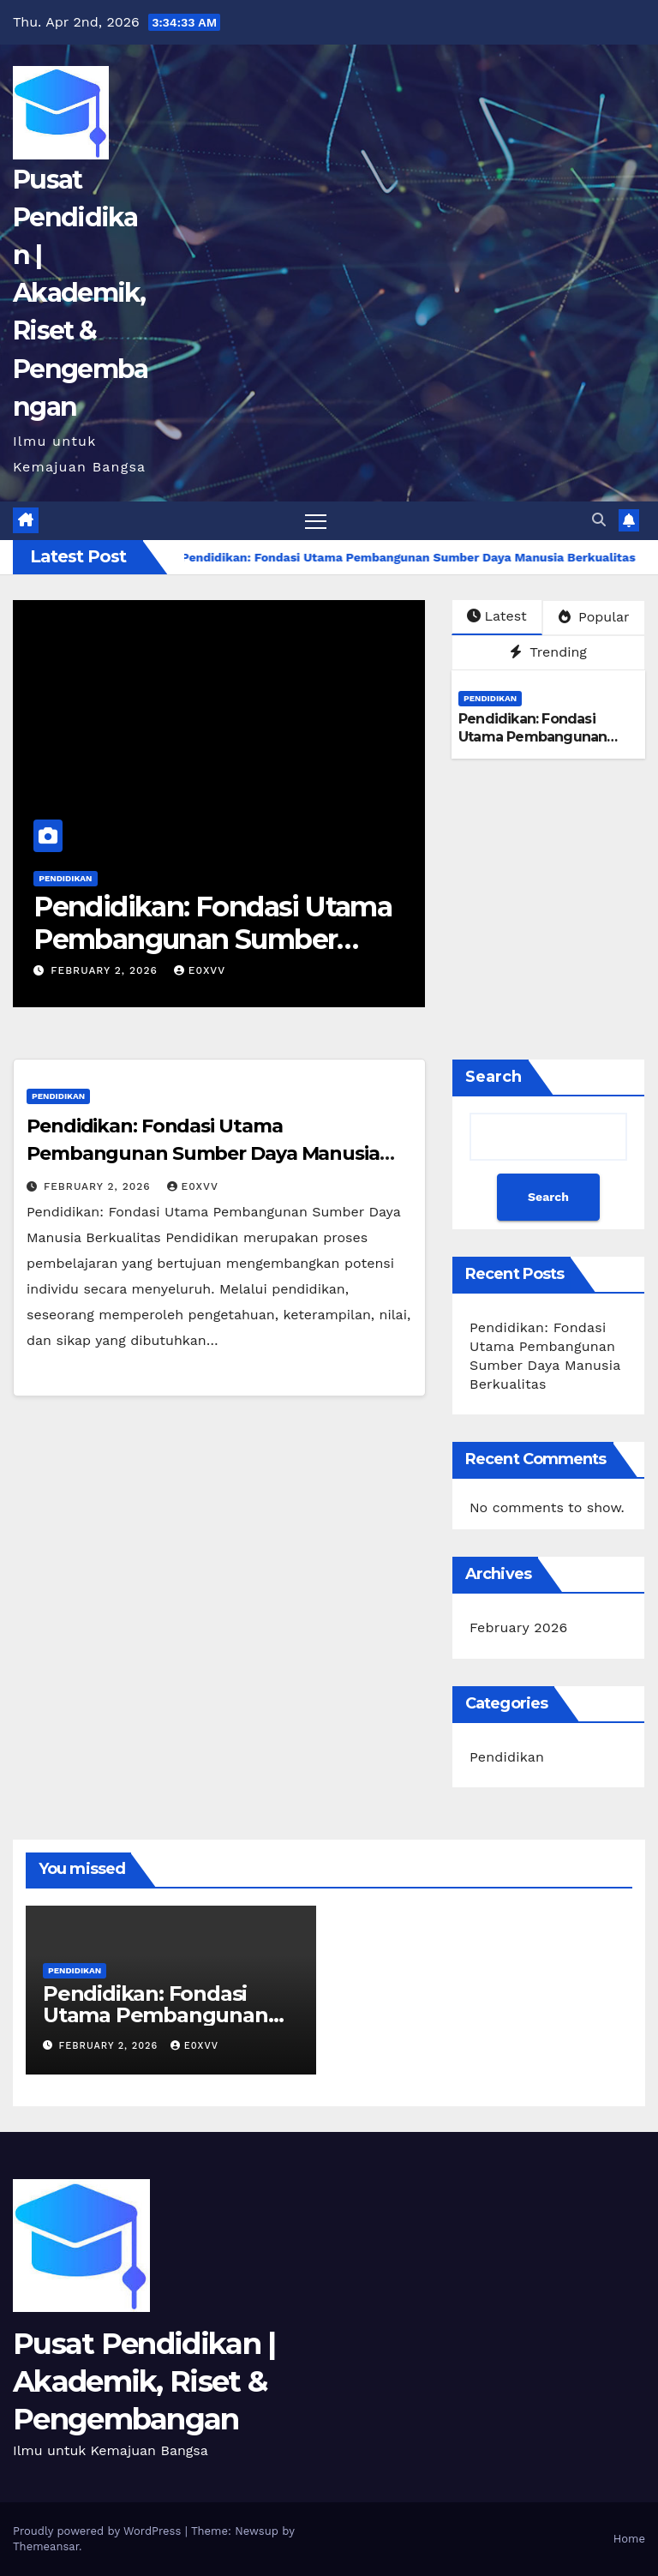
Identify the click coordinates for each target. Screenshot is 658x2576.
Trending (548, 652)
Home (629, 2538)
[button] (599, 520)
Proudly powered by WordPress (99, 2531)
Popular (594, 617)
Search (493, 1076)
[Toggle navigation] (316, 520)
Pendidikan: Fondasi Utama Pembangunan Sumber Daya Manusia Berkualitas (212, 939)
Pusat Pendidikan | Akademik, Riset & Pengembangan (80, 293)
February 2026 (518, 1627)
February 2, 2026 (106, 970)
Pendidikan (65, 878)
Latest (496, 616)
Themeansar (46, 2546)
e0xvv (199, 970)
